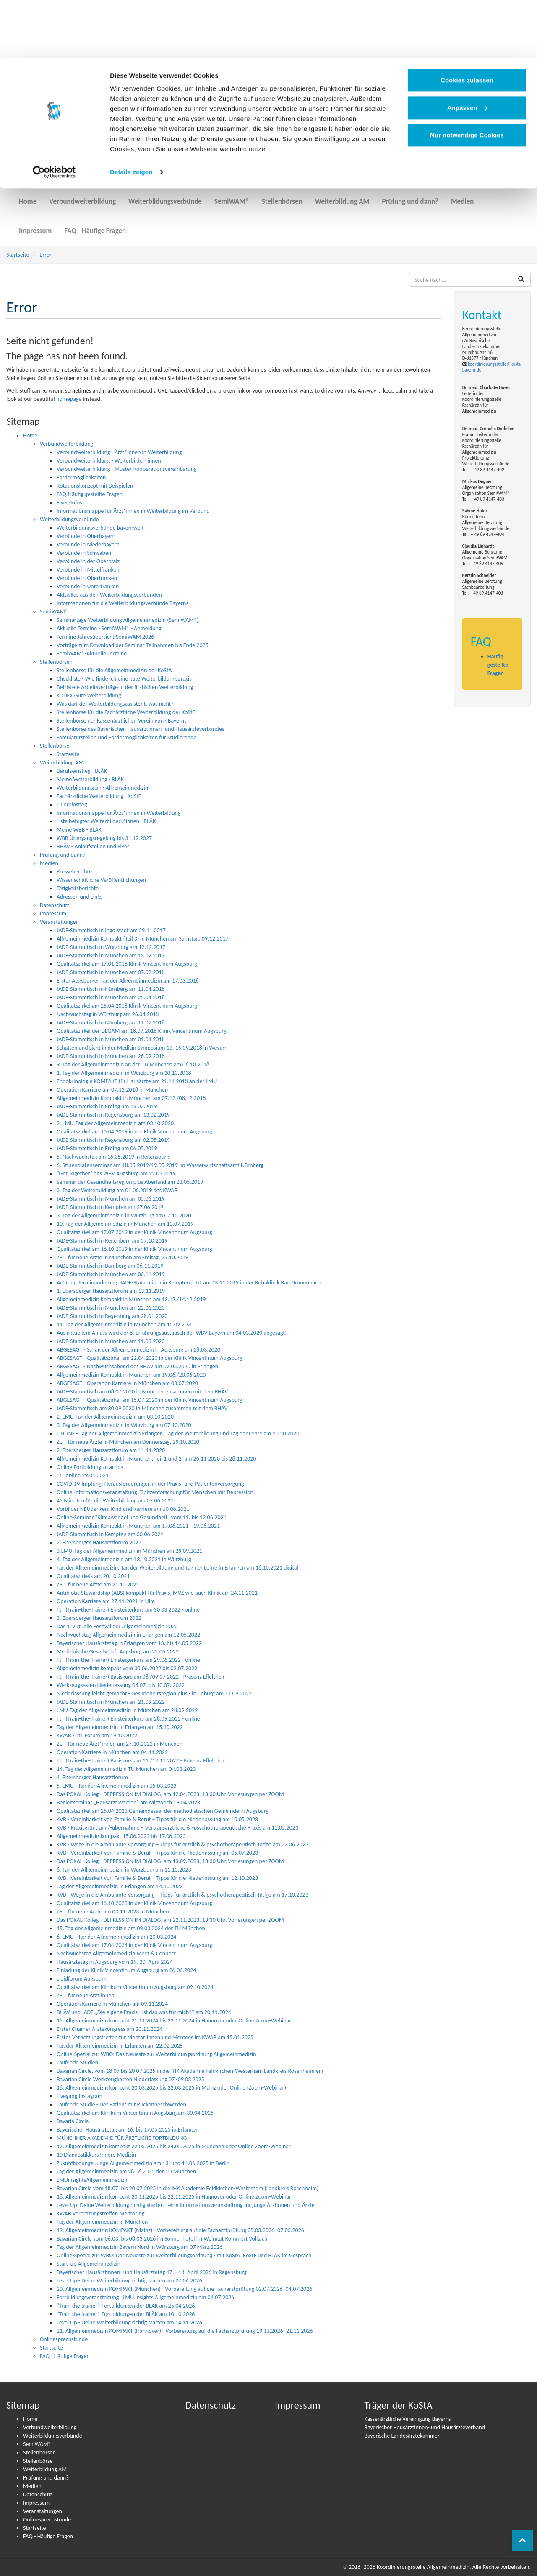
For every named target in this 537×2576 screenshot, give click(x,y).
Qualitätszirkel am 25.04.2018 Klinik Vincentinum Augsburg (127, 1005)
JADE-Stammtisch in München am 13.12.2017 (111, 955)
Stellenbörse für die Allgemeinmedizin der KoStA (114, 670)
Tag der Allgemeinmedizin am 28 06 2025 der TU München (126, 2171)
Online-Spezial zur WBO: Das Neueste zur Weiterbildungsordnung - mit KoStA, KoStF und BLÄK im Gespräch (184, 2255)
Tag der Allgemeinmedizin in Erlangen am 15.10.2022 (120, 1727)
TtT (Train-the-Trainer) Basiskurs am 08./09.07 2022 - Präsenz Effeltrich (140, 1676)
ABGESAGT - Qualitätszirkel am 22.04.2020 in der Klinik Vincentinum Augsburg (149, 1358)
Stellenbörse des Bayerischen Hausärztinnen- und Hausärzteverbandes (140, 729)
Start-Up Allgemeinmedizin (88, 2263)
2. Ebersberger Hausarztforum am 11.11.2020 (111, 1450)
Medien (462, 196)
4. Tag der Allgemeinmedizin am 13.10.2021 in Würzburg (124, 1559)
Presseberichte (74, 871)
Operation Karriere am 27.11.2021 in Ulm (106, 1601)
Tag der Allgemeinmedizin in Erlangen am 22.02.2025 (120, 2045)
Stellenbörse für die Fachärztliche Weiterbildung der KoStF (126, 712)
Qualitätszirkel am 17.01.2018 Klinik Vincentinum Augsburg (127, 963)
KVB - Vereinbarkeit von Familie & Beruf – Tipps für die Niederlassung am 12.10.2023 (157, 1878)
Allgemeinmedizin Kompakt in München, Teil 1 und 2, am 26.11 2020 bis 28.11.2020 (156, 1458)
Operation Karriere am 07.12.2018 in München (112, 1089)
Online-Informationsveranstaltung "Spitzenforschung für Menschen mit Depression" (156, 1492)
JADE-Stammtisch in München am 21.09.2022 (111, 1701)
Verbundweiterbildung (82, 196)
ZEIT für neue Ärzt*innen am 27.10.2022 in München (119, 1743)
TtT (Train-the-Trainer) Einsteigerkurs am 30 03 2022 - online (128, 1609)
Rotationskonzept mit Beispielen (95, 485)
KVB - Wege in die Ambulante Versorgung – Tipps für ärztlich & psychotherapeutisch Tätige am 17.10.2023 (182, 1894)
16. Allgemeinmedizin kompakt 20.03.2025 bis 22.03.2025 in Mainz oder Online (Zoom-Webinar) (171, 2087)
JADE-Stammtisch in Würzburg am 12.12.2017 (111, 947)
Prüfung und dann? (410, 196)
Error (45, 254)
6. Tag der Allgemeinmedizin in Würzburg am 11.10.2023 (124, 1869)
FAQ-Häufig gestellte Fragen (90, 494)
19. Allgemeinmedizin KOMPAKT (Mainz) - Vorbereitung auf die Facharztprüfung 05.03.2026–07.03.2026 (180, 2230)
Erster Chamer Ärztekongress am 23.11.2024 (109, 2029)
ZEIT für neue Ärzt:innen (86, 1995)
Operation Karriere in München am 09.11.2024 (112, 2003)
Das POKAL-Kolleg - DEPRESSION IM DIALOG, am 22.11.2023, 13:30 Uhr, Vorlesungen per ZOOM (170, 1920)
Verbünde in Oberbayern (86, 536)
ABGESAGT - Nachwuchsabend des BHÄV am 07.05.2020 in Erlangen (137, 1366)
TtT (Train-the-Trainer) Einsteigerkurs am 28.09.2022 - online (128, 1718)
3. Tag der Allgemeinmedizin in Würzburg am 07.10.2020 (124, 1215)
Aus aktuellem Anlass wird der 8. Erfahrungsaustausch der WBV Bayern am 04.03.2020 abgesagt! (172, 1332)
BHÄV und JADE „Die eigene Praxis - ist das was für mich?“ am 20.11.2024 (144, 2012)
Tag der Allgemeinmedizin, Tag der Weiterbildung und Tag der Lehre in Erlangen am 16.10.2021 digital (177, 1567)
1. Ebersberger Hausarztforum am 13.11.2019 (111, 1290)
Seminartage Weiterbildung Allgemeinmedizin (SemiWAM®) (128, 620)
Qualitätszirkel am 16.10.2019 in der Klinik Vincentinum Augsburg (134, 1249)
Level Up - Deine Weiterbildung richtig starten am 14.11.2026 (129, 2322)
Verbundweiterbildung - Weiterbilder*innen (109, 460)
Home (28, 196)
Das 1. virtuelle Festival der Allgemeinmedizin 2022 (117, 1626)
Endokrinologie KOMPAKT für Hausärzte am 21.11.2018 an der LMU (137, 1081)
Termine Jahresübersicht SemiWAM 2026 (105, 636)
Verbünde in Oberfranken (87, 578)
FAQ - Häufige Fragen (95, 225)
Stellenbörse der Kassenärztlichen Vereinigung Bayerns (122, 720)
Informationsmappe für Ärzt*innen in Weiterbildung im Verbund (133, 511)
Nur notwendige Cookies (467, 77)
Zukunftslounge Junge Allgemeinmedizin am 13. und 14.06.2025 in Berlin (143, 2163)
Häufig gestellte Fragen (497, 665)
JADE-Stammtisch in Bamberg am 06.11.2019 (110, 1265)
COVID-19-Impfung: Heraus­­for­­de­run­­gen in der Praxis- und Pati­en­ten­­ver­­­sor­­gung (150, 1483)
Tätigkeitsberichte (78, 888)
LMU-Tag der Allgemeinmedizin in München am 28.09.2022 (127, 1710)
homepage (68, 399)
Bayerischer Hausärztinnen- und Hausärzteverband (424, 2427)
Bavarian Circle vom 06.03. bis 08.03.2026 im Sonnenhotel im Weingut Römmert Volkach (162, 2238)
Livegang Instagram (79, 2096)
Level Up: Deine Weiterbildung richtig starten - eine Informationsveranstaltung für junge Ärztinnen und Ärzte (186, 2205)
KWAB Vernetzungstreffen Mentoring (101, 2213)
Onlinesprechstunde (64, 2339)
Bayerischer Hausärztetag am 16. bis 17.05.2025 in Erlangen (128, 2129)
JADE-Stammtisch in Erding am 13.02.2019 (107, 1106)
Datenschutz (54, 905)
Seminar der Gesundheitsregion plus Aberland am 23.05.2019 (130, 1181)
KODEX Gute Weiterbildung (89, 695)
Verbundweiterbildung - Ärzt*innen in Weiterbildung (119, 452)
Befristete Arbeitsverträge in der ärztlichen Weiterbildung (125, 687)
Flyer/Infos (69, 502)
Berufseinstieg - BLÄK (82, 771)
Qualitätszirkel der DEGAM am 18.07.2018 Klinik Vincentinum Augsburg (142, 1031)
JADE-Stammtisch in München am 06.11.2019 (111, 1274)
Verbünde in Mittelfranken (88, 569)
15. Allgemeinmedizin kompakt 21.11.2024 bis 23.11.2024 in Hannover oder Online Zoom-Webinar (174, 2020)
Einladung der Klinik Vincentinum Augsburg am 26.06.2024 (126, 1970)
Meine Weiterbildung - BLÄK (90, 779)
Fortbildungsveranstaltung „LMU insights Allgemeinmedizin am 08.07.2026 (145, 2297)
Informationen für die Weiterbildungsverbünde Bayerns (122, 603)
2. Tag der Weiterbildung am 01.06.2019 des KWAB (117, 1190)
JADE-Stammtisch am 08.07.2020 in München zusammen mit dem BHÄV (142, 1391)
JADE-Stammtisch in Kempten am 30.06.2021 (110, 1534)
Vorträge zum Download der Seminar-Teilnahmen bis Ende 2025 (133, 645)
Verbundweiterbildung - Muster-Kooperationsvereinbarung (127, 469)
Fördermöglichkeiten (81, 477)
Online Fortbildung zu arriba (90, 1467)
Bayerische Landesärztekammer (402, 2435)
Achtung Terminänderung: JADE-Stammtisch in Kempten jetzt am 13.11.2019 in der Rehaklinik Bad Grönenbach (189, 1282)
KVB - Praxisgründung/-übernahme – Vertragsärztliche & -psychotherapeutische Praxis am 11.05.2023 (177, 1827)
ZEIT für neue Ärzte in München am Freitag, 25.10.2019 (122, 1257)
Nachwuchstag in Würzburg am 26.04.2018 (108, 1014)
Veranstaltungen (59, 921)
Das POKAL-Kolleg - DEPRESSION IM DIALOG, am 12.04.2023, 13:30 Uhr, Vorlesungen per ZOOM (170, 1794)
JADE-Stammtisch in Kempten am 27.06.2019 (110, 1207)
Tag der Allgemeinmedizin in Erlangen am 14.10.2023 (120, 1886)
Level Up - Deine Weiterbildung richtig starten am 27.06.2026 (129, 2280)
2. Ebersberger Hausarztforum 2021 (99, 1542)
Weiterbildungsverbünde (165, 196)
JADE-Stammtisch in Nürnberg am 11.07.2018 (111, 1022)
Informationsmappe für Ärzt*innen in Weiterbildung (118, 812)
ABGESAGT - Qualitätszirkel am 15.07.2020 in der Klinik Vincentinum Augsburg (149, 1400)
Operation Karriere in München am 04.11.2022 (112, 1752)
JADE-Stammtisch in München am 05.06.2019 (111, 1198)
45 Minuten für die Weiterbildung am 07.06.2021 (115, 1500)
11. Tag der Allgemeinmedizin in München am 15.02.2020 (125, 1324)
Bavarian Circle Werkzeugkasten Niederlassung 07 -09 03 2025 (130, 2079)
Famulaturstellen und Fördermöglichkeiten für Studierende (126, 737)
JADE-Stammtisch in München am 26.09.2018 (111, 1056)
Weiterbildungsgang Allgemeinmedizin (102, 787)
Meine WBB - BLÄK (79, 829)
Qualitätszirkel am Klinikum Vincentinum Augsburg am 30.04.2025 (135, 2112)
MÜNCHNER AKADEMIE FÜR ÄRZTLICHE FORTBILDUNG (122, 2138)
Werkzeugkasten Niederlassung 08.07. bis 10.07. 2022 (121, 1685)
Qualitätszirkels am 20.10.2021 (93, 1576)
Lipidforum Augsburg (81, 1978)
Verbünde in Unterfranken (88, 586)
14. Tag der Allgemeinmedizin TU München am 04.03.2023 (126, 1769)
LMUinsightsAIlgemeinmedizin (93, 2179)
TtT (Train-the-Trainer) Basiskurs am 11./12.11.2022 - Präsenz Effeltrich (140, 1760)
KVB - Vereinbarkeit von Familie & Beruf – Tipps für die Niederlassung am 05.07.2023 (157, 1852)
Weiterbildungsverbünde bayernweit (100, 527)
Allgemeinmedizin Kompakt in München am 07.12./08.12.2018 (131, 1098)
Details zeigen (131, 113)
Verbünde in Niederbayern (88, 544)
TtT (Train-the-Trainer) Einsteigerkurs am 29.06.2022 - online (128, 1660)
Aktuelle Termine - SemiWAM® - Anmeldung (109, 628)
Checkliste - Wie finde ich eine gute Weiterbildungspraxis (124, 678)
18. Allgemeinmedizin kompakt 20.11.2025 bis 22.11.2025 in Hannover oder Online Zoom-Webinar (174, 2196)
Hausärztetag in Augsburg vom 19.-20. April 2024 (115, 1961)
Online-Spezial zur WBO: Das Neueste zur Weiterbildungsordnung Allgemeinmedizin (156, 2054)
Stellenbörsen (282, 196)
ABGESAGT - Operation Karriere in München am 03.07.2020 (127, 1383)
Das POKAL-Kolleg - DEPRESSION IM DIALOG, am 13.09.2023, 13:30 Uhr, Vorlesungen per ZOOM (170, 1861)
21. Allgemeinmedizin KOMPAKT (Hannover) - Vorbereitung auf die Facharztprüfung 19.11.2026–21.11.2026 (185, 2330)
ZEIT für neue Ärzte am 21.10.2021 (98, 1584)
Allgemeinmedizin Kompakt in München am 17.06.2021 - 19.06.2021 (138, 1525)
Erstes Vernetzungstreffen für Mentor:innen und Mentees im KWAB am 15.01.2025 (155, 2037)
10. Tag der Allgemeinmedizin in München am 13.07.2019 (125, 1223)
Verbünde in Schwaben (84, 552)
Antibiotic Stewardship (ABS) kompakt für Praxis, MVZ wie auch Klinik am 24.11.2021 (157, 1592)
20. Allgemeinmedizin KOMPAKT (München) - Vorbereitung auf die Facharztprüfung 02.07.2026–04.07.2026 (184, 2289)
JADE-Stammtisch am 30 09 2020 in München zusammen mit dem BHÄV (142, 1408)
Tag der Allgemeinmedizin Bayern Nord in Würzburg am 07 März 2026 (139, 2247)
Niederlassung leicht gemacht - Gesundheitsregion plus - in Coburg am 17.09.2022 (154, 1693)
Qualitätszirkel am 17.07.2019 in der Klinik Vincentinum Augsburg (134, 1232)
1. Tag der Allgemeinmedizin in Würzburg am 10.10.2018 (124, 1072)
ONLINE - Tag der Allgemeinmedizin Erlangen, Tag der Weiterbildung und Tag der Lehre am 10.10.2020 (178, 1433)
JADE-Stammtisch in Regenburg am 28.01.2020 (112, 1316)
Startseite (17, 254)
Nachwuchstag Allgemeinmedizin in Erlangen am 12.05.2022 (128, 1634)
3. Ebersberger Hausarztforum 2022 (99, 1618)
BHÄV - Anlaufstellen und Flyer (93, 846)
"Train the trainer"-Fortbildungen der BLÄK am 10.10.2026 (126, 2314)
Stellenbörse (55, 745)
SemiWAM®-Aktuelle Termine (92, 653)
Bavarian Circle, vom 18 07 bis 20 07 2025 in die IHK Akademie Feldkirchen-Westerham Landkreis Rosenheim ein (190, 2070)
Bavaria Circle (73, 2121)
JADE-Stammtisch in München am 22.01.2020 (111, 1307)
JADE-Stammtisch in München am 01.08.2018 (111, 1039)
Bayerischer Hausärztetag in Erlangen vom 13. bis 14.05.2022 (129, 1643)
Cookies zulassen (467, 22)
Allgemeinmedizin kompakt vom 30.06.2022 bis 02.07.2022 (127, 1668)
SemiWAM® (231, 196)
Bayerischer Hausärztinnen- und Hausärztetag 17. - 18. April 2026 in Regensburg (152, 2272)
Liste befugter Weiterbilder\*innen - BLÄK (106, 821)
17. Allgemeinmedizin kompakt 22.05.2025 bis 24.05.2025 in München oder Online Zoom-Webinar (174, 2146)
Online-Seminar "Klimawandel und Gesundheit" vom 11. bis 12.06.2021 (142, 1517)
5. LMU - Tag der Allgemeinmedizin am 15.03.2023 (116, 1785)
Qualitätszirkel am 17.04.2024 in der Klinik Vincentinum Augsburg (134, 1945)
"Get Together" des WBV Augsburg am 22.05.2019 (116, 1173)
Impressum (35, 225)
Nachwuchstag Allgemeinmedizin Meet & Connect (116, 1953)
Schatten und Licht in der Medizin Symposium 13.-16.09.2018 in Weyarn (142, 1047)
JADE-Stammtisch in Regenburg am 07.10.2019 (112, 1240)
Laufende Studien (77, 2062)
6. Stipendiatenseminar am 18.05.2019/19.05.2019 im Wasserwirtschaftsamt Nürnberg (160, 1165)
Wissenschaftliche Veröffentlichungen (101, 880)
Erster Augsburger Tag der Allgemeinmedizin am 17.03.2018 (128, 980)
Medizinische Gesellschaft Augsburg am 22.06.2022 (118, 1651)
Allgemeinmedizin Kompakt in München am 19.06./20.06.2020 (131, 1374)
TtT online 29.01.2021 (83, 1475)
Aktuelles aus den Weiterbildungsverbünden (109, 594)
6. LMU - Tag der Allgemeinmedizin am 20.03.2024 (116, 1936)
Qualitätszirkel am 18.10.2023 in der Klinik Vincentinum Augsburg (134, 1903)
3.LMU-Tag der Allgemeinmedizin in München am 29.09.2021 (129, 1550)
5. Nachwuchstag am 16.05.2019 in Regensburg (113, 1156)
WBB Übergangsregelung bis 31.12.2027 (104, 838)
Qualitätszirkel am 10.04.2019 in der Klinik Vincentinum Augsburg (134, 1131)
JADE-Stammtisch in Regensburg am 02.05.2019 (113, 1140)
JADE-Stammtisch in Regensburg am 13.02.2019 (113, 1114)
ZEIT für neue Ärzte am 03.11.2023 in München (113, 1911)
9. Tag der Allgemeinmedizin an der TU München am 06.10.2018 (133, 1064)
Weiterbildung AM (342, 196)
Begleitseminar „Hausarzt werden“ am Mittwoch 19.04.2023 (128, 1802)
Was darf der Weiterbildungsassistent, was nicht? (115, 703)
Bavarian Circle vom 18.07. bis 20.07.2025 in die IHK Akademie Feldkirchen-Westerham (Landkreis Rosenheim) (187, 2188)
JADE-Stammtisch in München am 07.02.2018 (111, 972)
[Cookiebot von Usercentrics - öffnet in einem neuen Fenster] (54, 114)
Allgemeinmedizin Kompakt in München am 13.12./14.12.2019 (131, 1299)
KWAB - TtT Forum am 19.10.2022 (97, 1735)
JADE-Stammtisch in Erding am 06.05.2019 (107, 1148)
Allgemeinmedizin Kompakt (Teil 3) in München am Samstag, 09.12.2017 (143, 938)
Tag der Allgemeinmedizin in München (102, 2221)
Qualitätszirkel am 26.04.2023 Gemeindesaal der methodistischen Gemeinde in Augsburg (162, 1810)
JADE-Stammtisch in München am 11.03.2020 (111, 1341)
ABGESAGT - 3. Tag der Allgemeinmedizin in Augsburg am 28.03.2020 (138, 1349)
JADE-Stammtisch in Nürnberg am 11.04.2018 (111, 989)
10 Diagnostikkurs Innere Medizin (96, 2154)
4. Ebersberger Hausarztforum (92, 1777)
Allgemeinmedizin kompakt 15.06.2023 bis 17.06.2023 (121, 1836)
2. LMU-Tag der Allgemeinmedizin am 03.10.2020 (115, 1123)
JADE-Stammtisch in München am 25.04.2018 (111, 997)
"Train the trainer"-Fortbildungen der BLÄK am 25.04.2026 (126, 2305)
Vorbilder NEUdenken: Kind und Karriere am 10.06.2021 (123, 1509)
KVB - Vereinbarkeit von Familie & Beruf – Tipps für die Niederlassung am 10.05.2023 (157, 1819)
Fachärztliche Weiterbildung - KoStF (99, 796)
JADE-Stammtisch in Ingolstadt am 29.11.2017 (111, 930)
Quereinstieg (72, 804)
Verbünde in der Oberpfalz (88, 561)
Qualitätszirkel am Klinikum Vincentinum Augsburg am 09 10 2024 (135, 1987)
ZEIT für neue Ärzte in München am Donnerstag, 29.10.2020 (128, 1441)
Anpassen (467, 49)
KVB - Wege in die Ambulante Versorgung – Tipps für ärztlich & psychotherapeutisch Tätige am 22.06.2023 (182, 1844)
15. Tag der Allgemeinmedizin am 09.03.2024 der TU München (131, 1928)
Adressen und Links (79, 896)
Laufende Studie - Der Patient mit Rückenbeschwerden (121, 2104)
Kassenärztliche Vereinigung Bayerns (407, 2419)
